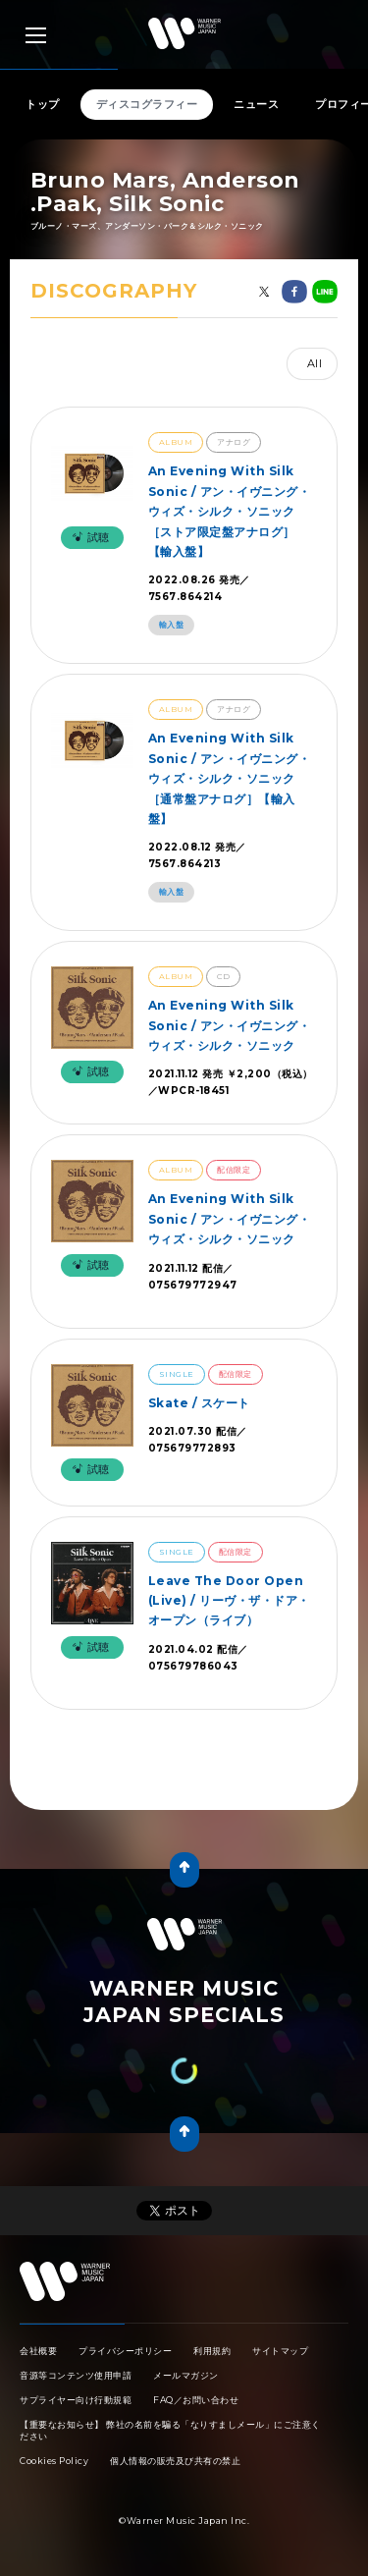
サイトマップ (280, 2350)
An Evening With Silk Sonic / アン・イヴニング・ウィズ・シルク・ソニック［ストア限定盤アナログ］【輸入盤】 (229, 511)
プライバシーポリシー (125, 2350)
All (315, 363)
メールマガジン (186, 2375)
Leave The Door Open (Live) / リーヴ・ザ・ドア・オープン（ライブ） (229, 1600)
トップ (43, 104)
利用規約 (212, 2350)
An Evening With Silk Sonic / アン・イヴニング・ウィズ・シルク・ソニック (229, 1025)
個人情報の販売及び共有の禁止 (175, 2460)
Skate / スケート (199, 1403)
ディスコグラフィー (147, 104)
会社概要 (38, 2350)
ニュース (256, 104)
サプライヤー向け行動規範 (75, 2399)
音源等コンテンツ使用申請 (75, 2375)
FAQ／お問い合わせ (195, 2399)
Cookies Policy (54, 2460)
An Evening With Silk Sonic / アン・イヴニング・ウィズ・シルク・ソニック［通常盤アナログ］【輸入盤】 (229, 778)
